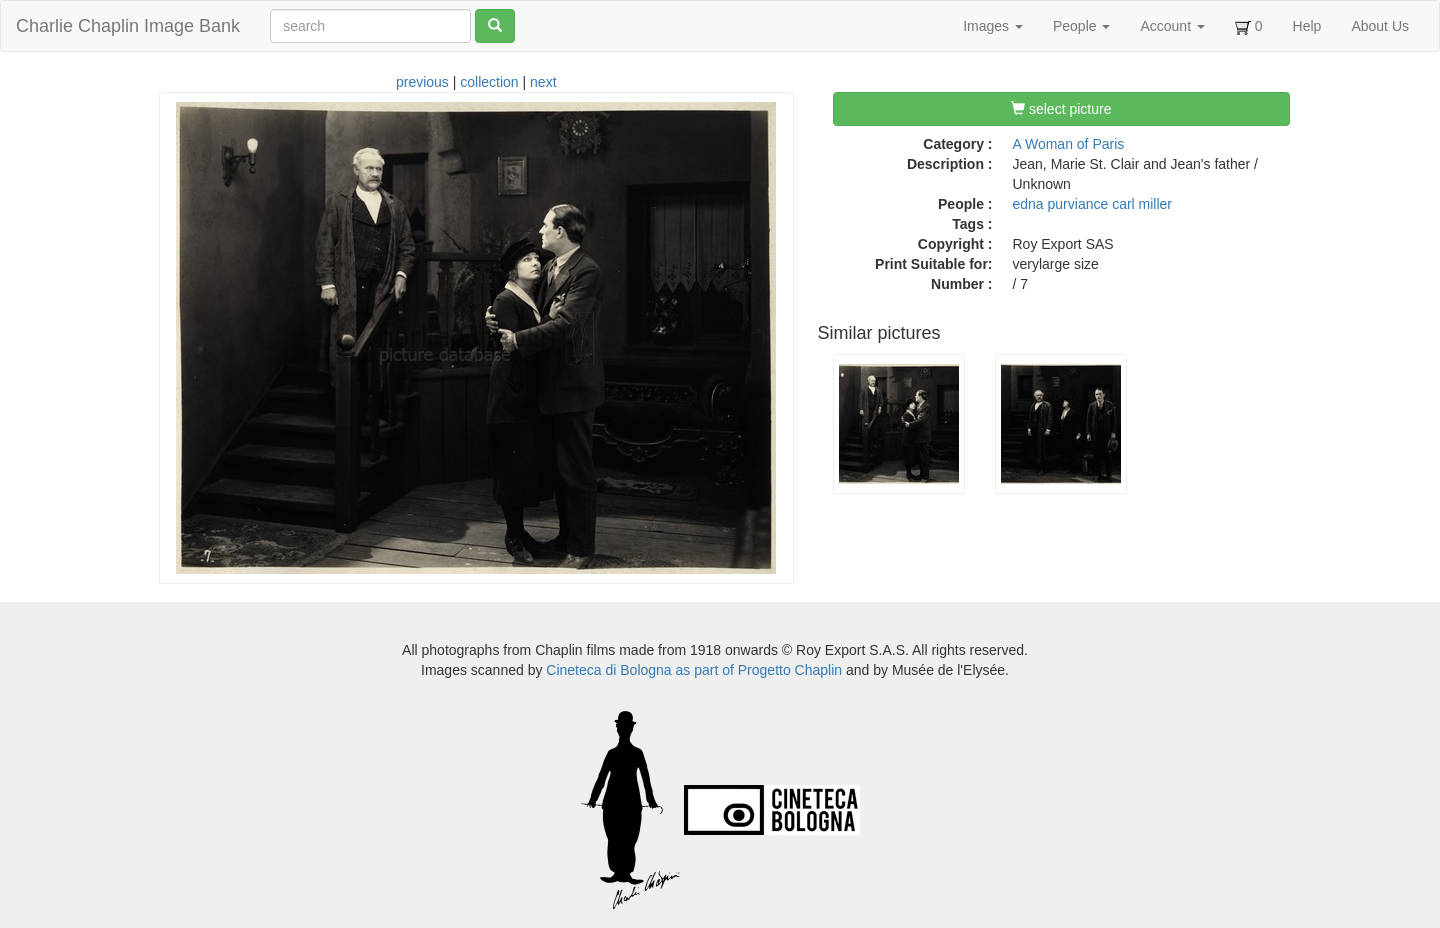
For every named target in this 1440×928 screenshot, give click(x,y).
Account (1172, 26)
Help (1307, 26)
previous (422, 82)
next (543, 82)
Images (993, 26)
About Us (1380, 26)
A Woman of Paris (1069, 144)
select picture (1061, 109)
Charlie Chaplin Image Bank (128, 26)
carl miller (1142, 204)
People (1081, 26)
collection (489, 82)
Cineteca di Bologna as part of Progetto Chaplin (694, 670)
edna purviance (1061, 204)
